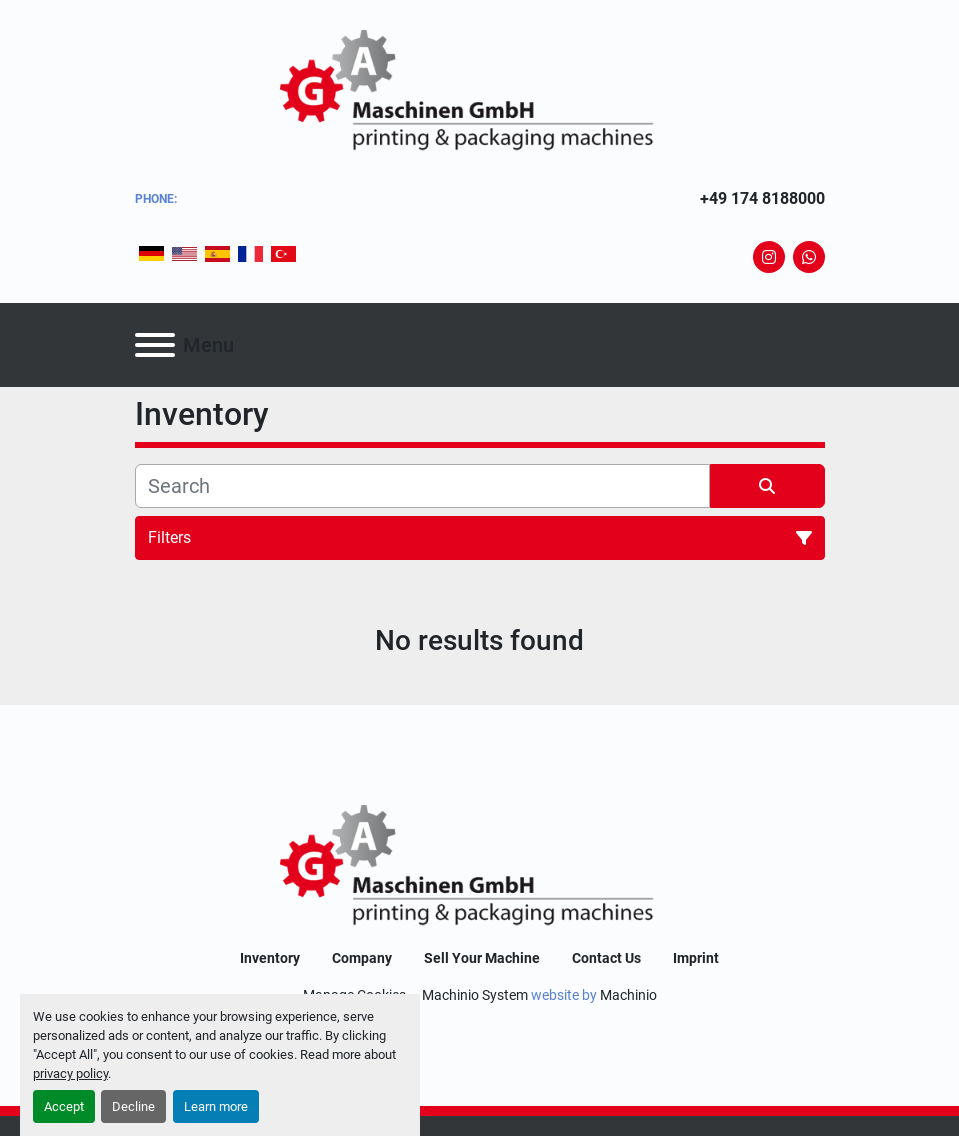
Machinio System (475, 995)
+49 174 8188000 (762, 198)
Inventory (270, 958)
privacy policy (70, 1073)
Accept (64, 1106)
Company (362, 958)
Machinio (628, 995)
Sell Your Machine (482, 958)
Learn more (216, 1106)
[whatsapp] (809, 257)
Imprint (696, 958)
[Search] (422, 486)
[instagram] (769, 257)
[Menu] (155, 345)
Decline (133, 1106)
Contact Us (606, 958)
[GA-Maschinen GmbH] (480, 867)
